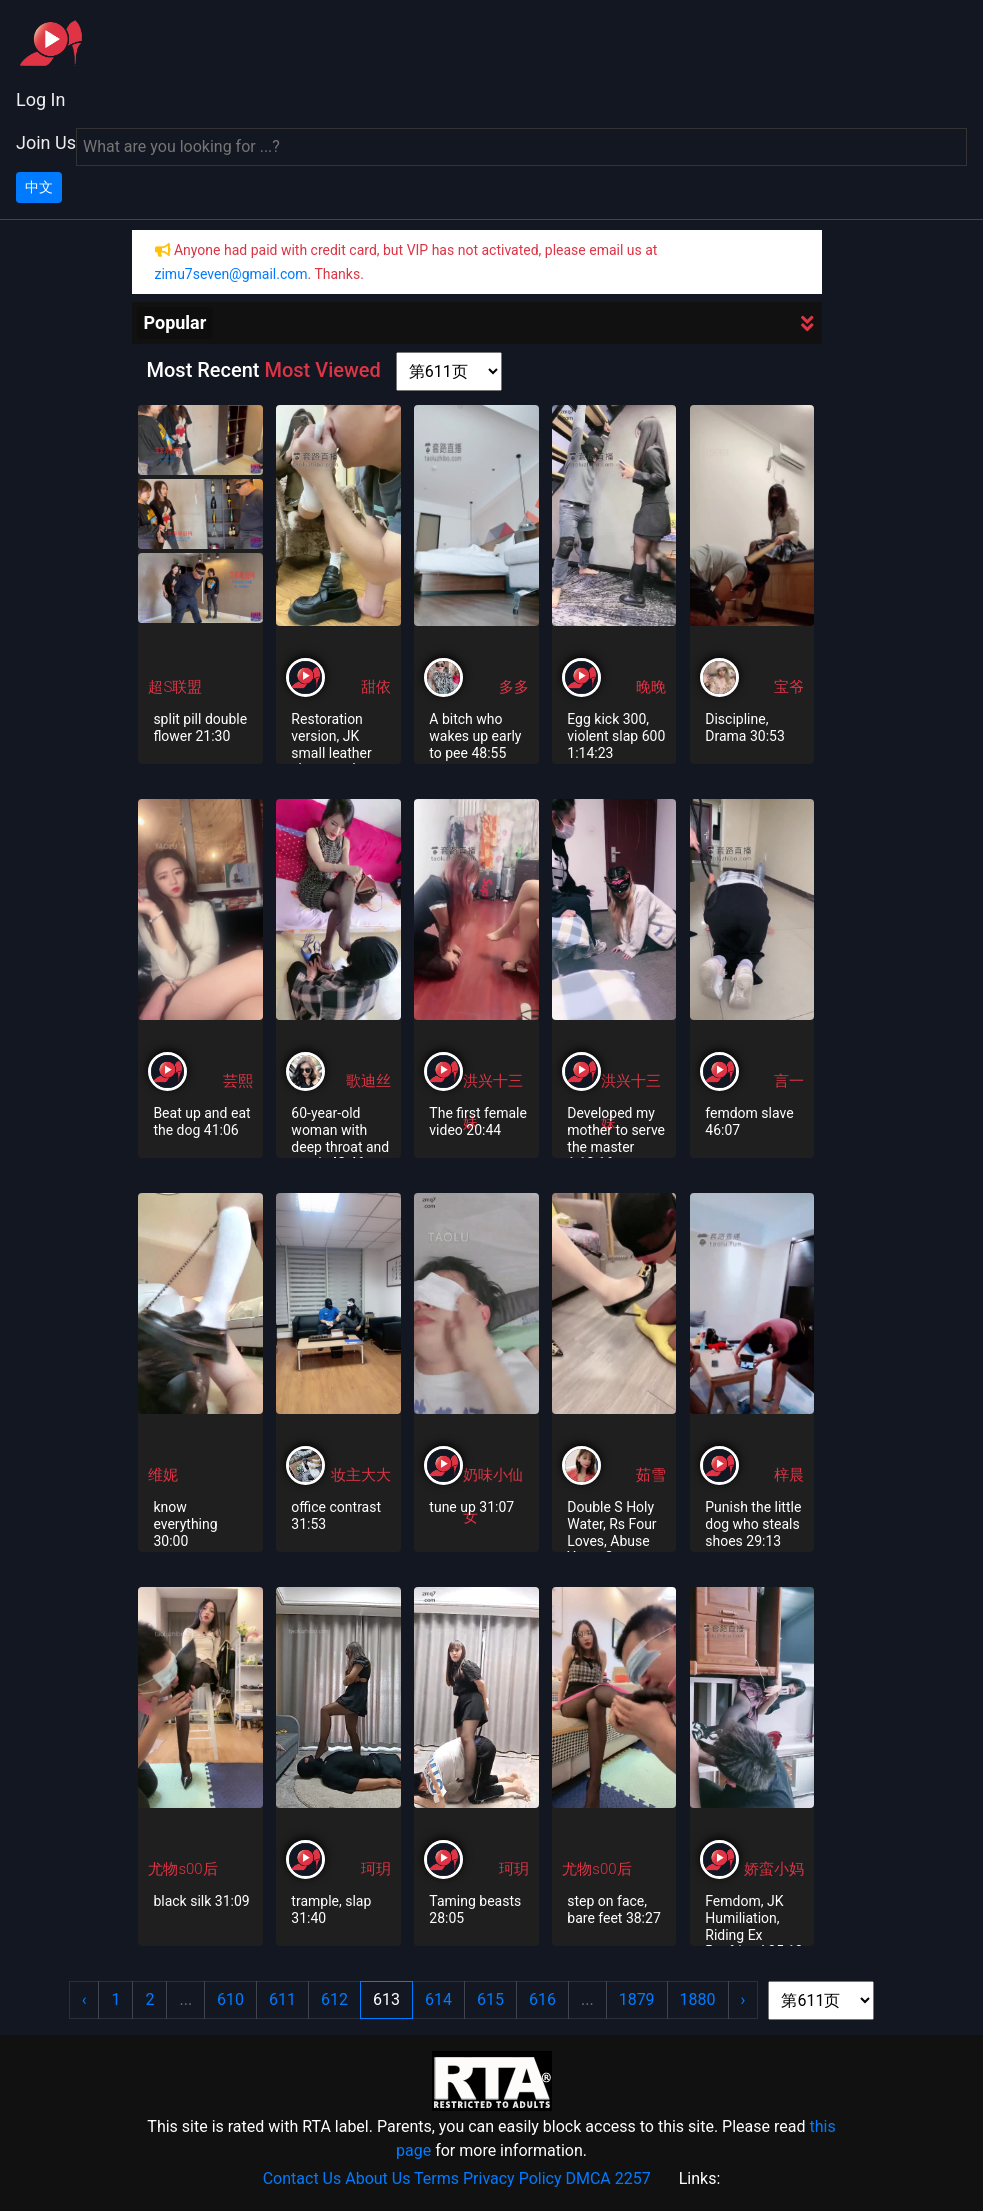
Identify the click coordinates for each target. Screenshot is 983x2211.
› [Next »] (743, 1999)
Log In (40, 99)
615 (490, 1999)
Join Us (46, 142)
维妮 (163, 1475)
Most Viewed (322, 370)
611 (282, 1999)
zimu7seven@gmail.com (231, 274)
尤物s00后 (182, 1869)
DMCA (587, 2178)
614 (438, 1999)
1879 (637, 1999)
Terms (436, 2178)
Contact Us (302, 2178)
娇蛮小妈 (774, 1869)
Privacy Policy (512, 2178)
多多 (514, 687)
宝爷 (789, 687)
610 (230, 1999)
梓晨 (789, 1475)
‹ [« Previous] (84, 1999)
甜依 (376, 687)
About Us (377, 2178)
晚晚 (651, 687)
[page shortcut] (449, 371)
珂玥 (376, 1869)
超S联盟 (175, 687)
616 (542, 1999)
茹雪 (651, 1475)
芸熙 (238, 1081)
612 (334, 1999)
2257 (633, 2178)
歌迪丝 (368, 1081)
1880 (698, 1999)
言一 (789, 1081)
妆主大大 (361, 1475)
